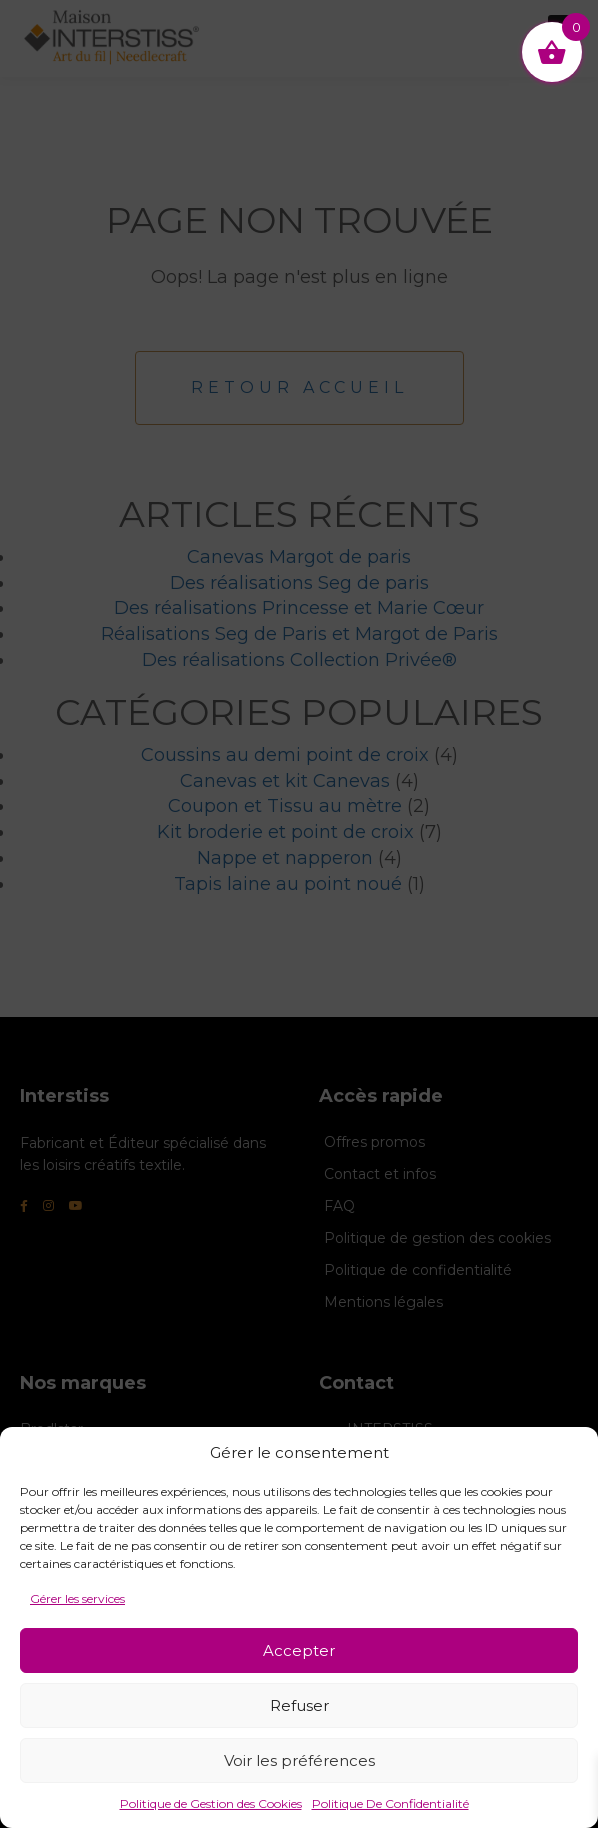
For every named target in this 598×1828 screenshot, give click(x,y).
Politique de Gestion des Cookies (211, 1803)
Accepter (299, 1650)
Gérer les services (77, 1598)
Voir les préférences (299, 1760)
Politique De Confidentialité (390, 1803)
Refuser (299, 1705)
